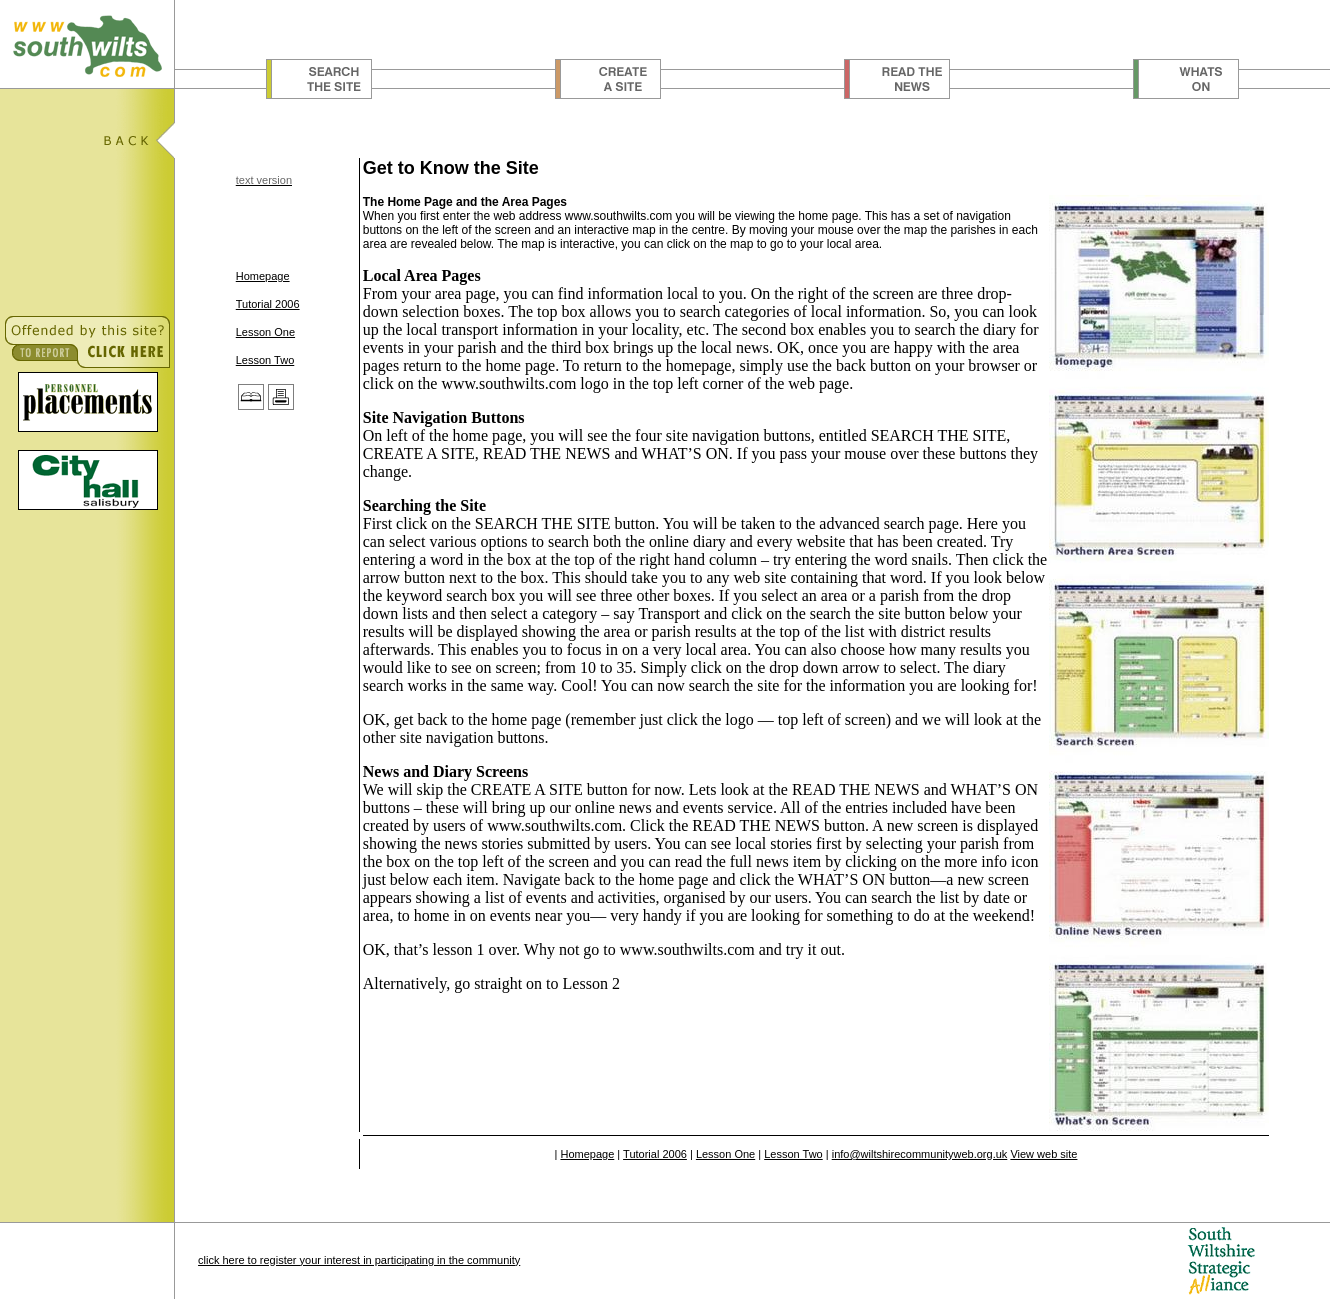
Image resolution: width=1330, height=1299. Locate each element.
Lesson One (265, 332)
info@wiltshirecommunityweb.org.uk (920, 1154)
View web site (1043, 1154)
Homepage (263, 276)
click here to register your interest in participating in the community (359, 1260)
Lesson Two (265, 360)
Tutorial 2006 (268, 304)
